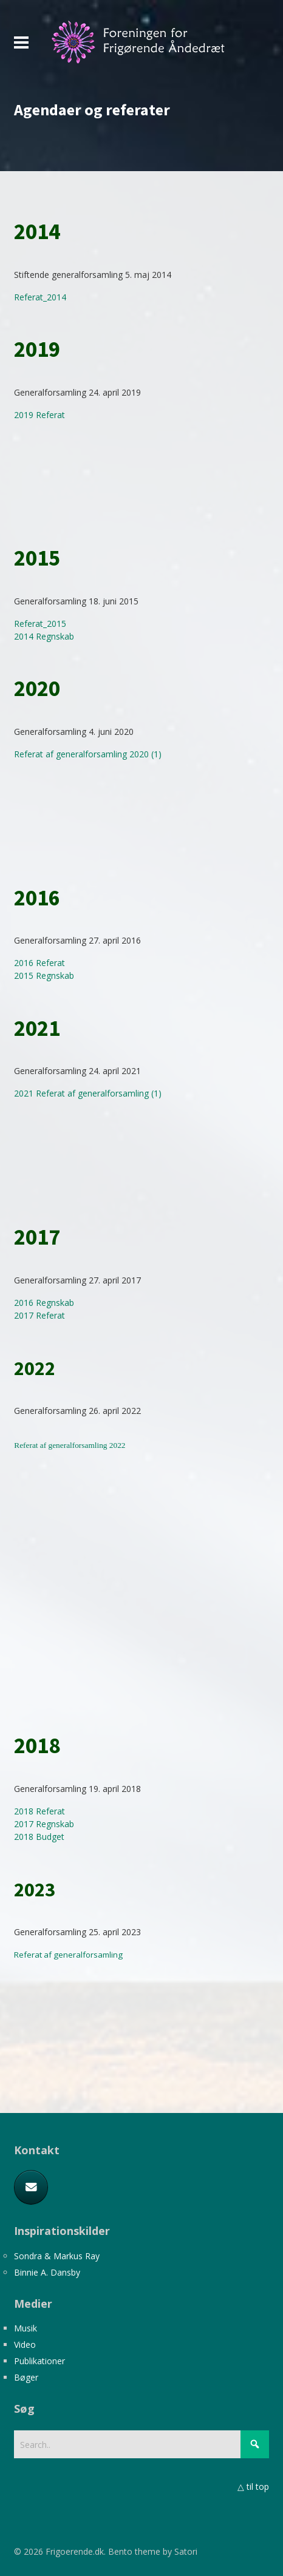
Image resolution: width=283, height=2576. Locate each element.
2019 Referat (39, 415)
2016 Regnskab (44, 1302)
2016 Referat (39, 963)
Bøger (26, 2377)
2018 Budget (39, 1836)
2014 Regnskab (44, 636)
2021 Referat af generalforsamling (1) (88, 1093)
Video (25, 2344)
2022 (116, 1445)
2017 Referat (39, 1315)
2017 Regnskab (44, 1824)
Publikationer (39, 2361)
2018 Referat (39, 1811)
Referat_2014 (40, 297)
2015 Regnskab (44, 975)
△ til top (253, 2486)
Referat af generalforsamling (68, 1954)
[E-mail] (31, 2187)
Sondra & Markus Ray (57, 2256)
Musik (25, 2328)
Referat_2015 (40, 623)
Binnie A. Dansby (47, 2272)
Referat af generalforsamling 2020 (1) (88, 754)
